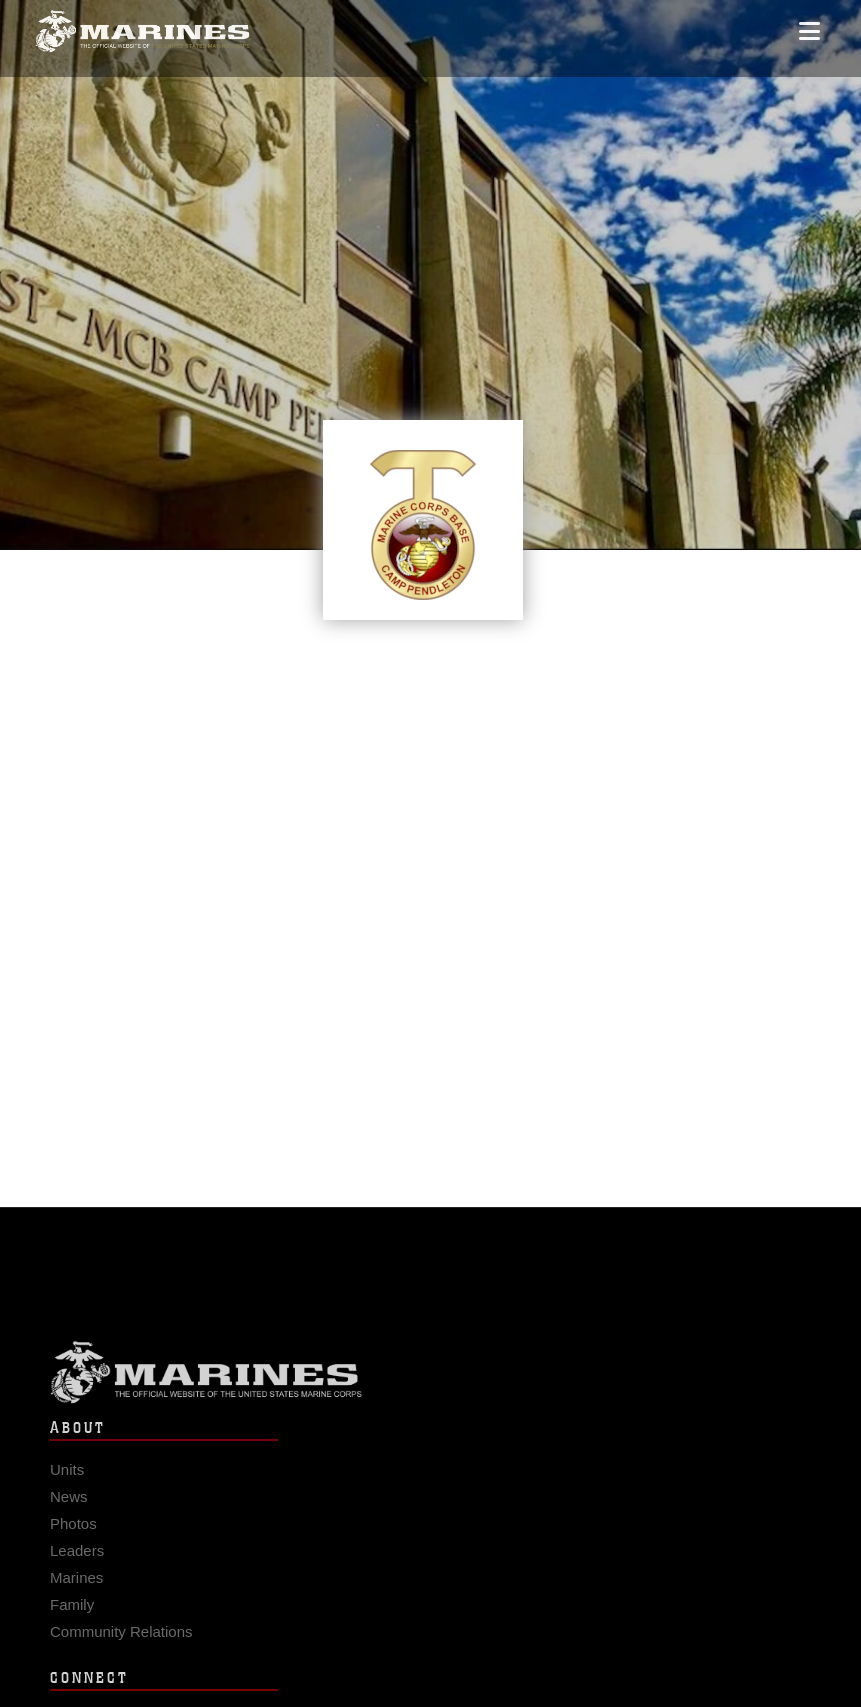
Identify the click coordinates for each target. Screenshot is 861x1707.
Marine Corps (430, 1379)
